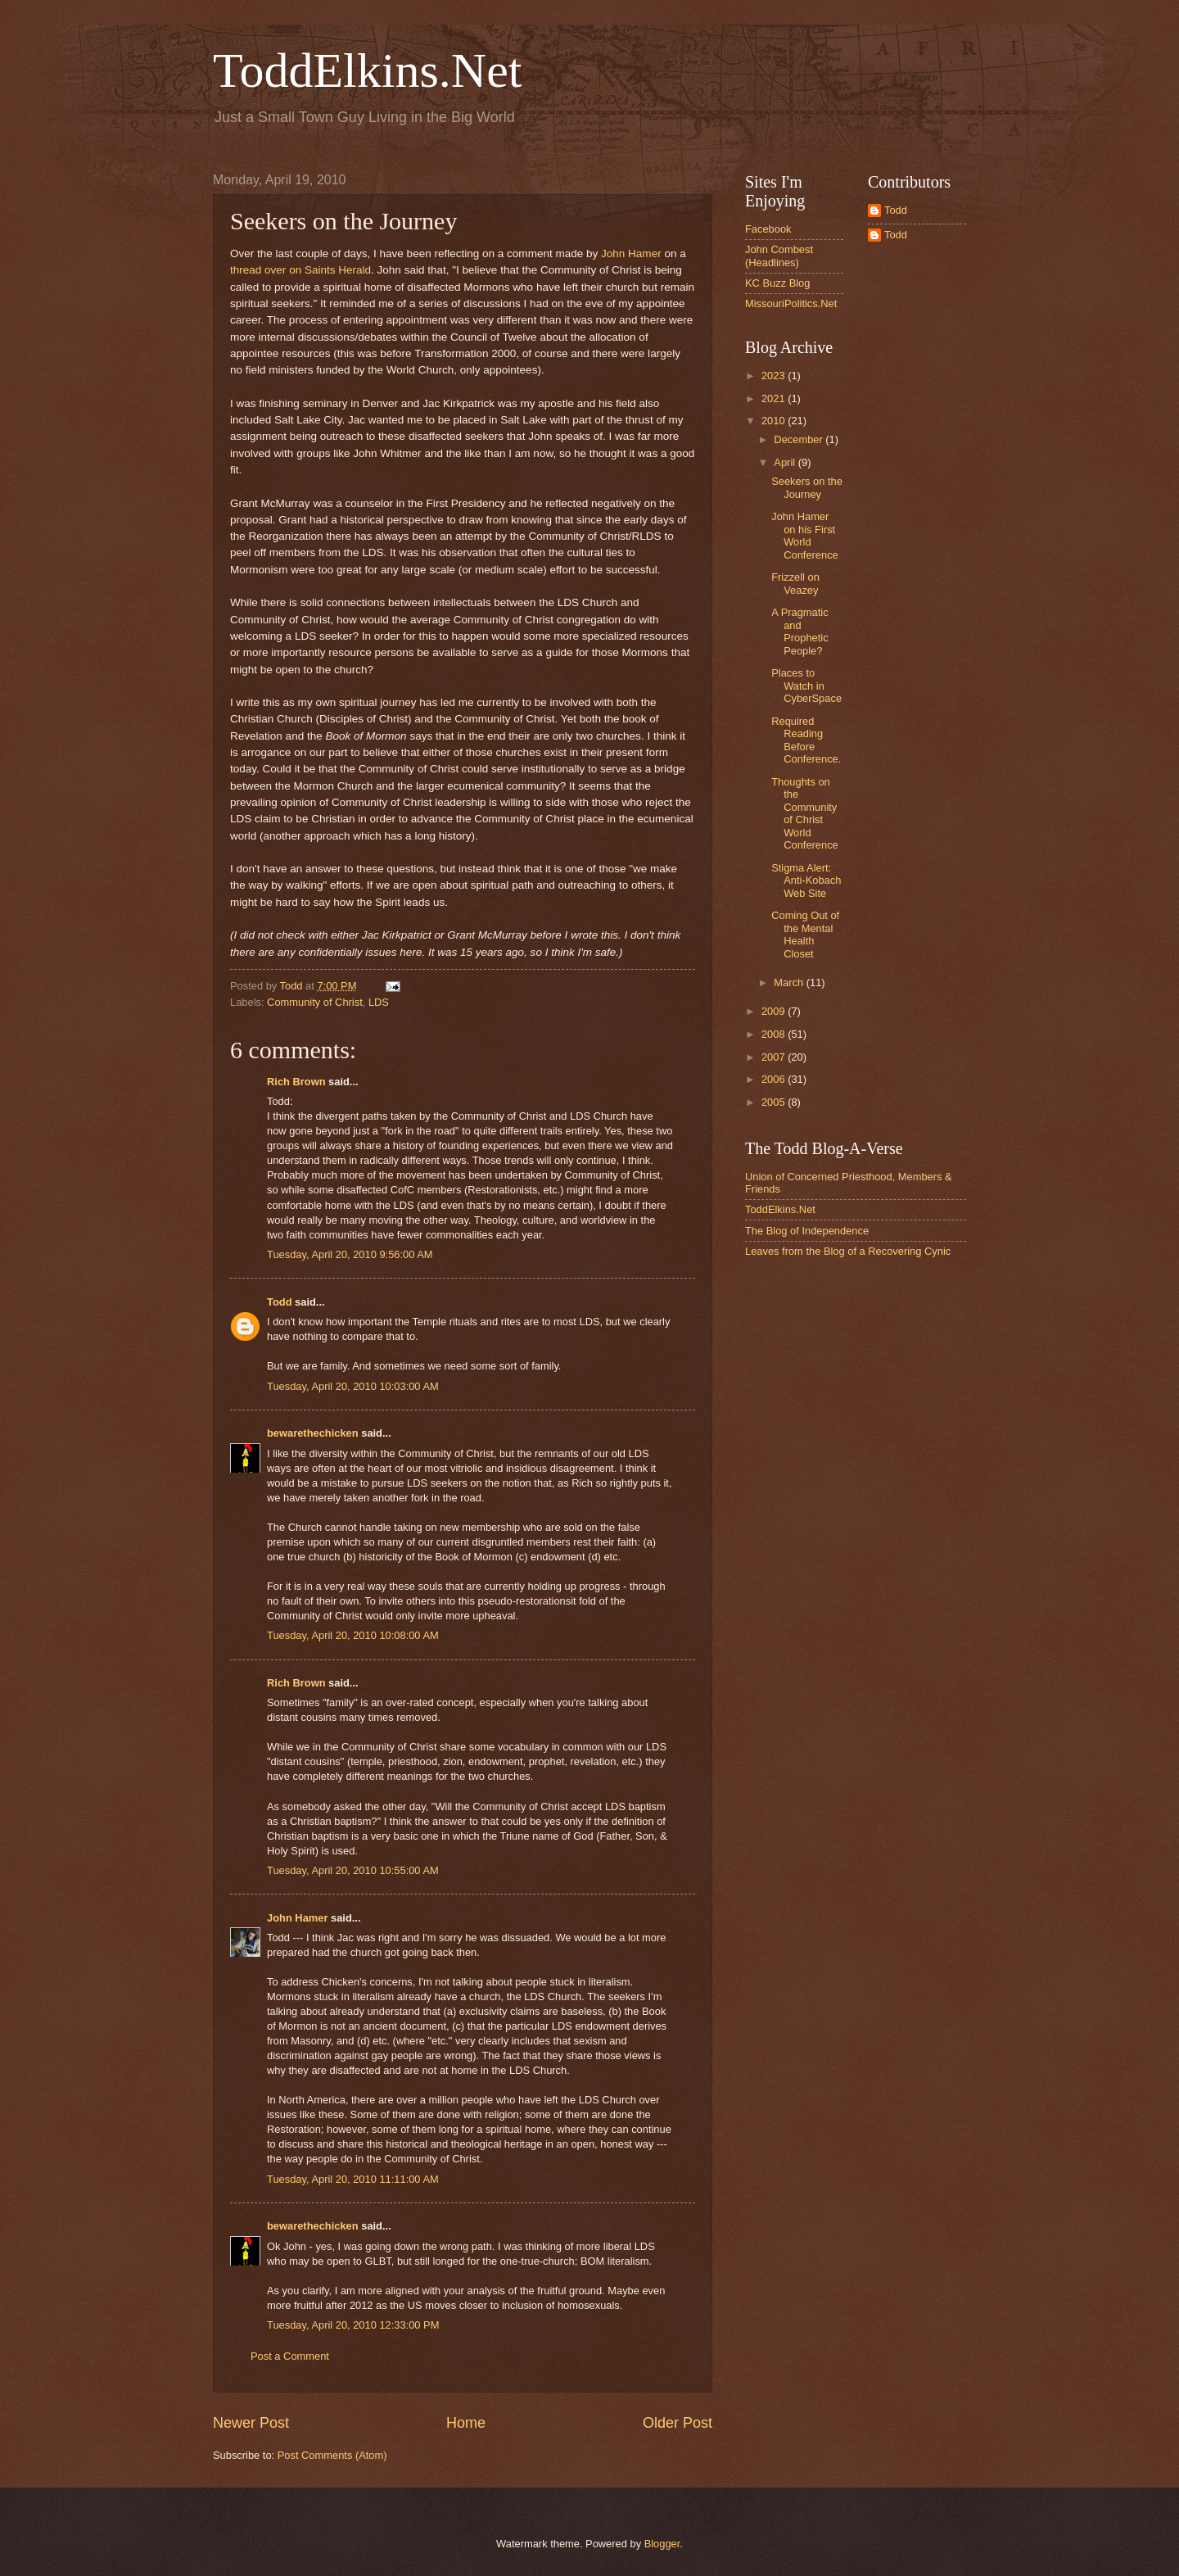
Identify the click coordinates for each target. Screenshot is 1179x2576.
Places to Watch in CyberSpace (806, 685)
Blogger (662, 2544)
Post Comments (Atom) (332, 2455)
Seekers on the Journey (806, 487)
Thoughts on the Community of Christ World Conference (804, 813)
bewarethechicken (313, 1433)
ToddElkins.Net (367, 70)
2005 (774, 1102)
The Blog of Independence (807, 1231)
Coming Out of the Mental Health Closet (805, 934)
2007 (774, 1057)
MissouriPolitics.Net (791, 303)
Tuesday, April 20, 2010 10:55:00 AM (353, 1870)
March (790, 982)
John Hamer (631, 253)
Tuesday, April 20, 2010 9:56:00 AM (350, 1254)
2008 (774, 1034)
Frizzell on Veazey (795, 583)
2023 (774, 375)
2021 (774, 398)
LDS (378, 1002)
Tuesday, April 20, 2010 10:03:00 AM (353, 1386)
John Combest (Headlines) (779, 255)
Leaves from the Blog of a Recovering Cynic (848, 1251)
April (785, 462)
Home (466, 2423)
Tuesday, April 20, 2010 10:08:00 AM (353, 1635)
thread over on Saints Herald (300, 270)
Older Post (677, 2423)
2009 (774, 1011)
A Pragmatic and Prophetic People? (799, 631)
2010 (774, 420)
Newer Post (251, 2423)
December (799, 439)
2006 (774, 1079)
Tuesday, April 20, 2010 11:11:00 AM (353, 2179)
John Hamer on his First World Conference (804, 535)
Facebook (768, 229)
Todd (279, 1302)
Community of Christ (315, 1002)
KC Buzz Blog (777, 283)
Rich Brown (296, 1081)
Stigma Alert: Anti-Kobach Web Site (806, 880)
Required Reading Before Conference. (806, 740)
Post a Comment (290, 2356)
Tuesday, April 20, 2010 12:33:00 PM (353, 2325)
